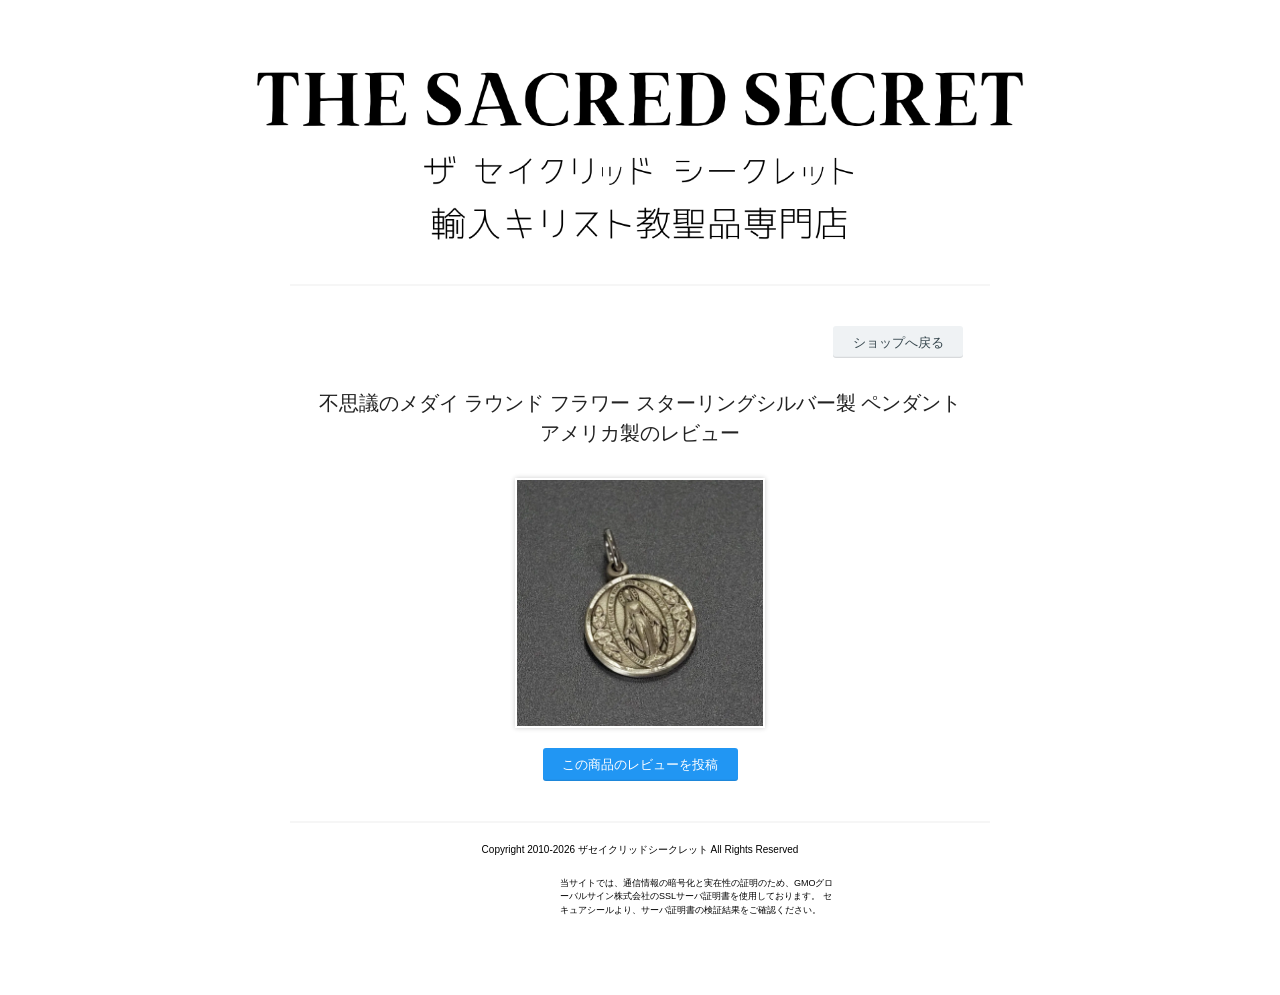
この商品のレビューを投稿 (640, 764)
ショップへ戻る (898, 342)
